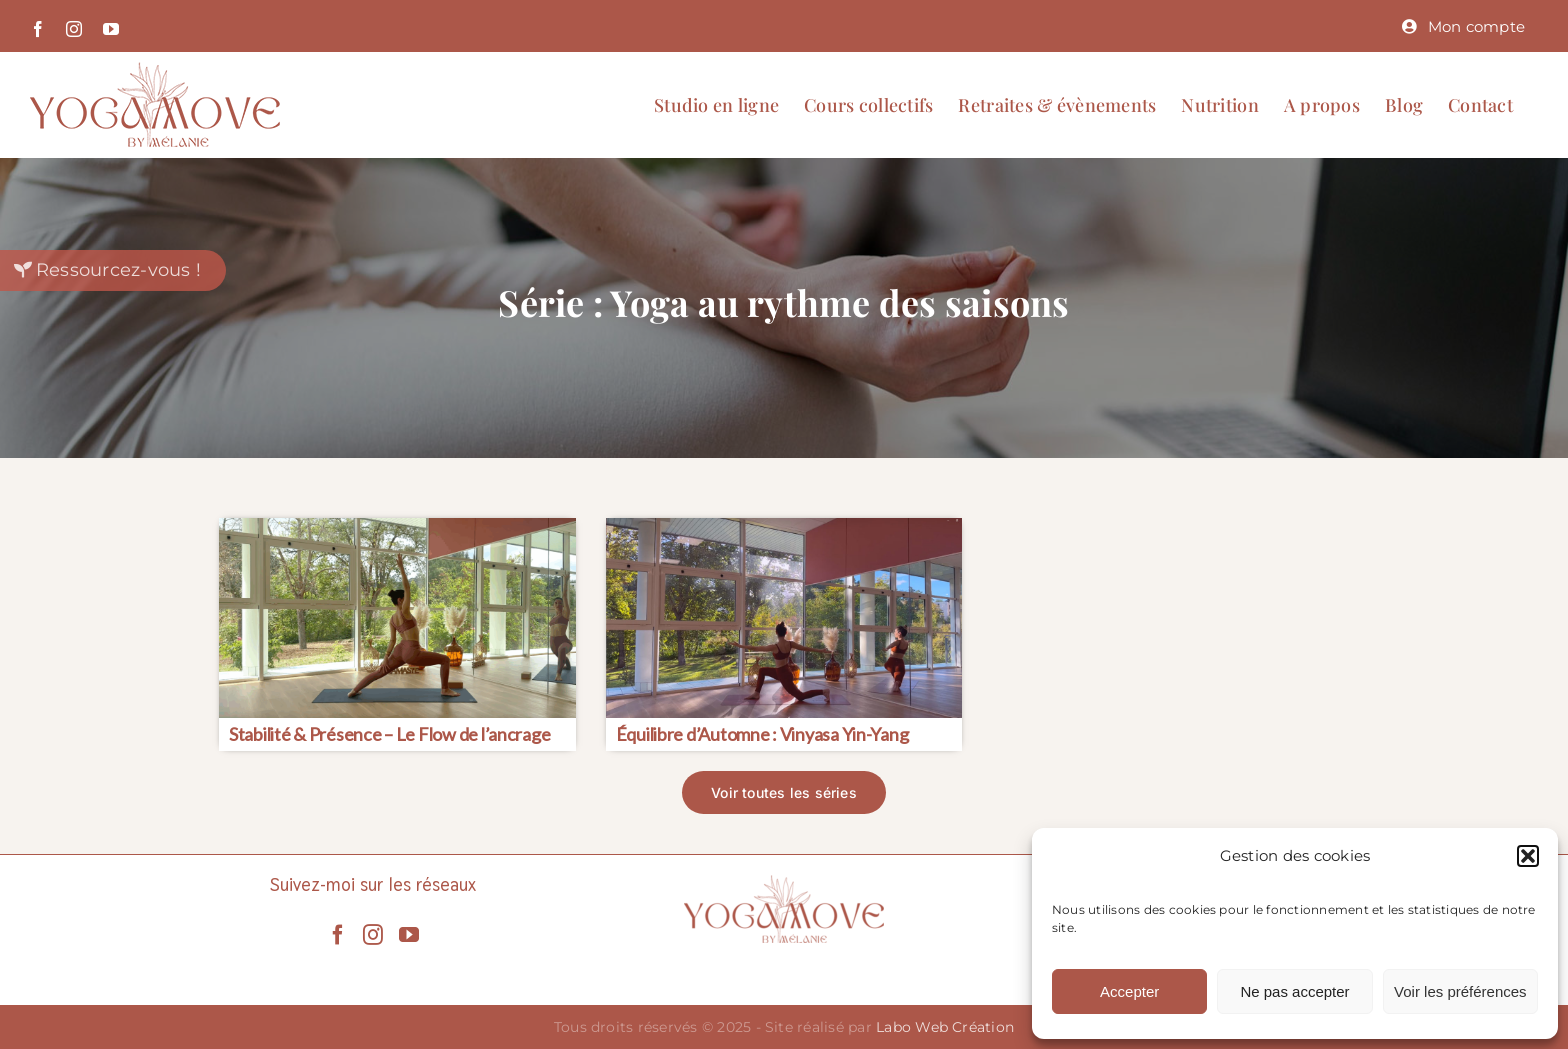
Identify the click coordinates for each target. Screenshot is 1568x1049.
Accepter (1129, 991)
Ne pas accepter (1294, 991)
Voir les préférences (1460, 991)
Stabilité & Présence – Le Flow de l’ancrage (389, 734)
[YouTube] (409, 935)
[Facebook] (338, 935)
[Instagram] (373, 935)
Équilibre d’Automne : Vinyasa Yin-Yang (762, 734)
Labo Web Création (945, 1027)
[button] (1528, 856)
